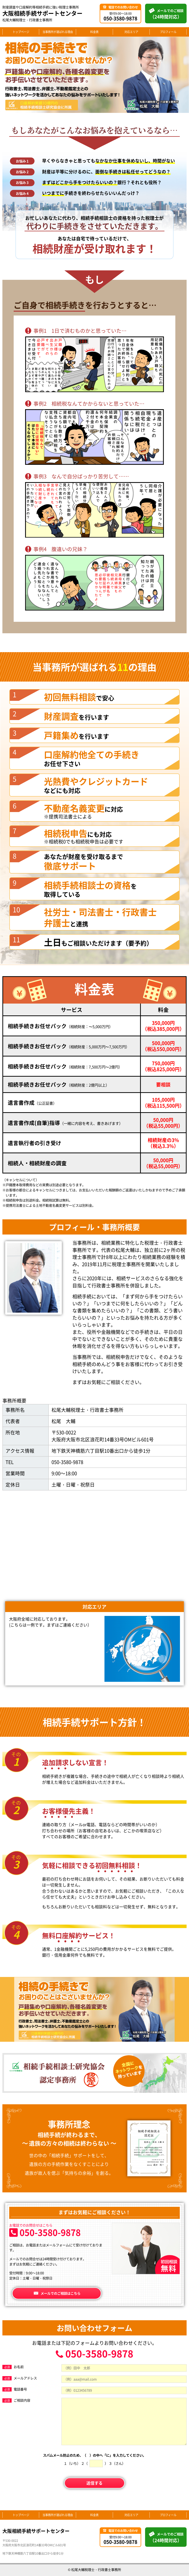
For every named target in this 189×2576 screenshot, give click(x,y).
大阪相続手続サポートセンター (42, 13)
